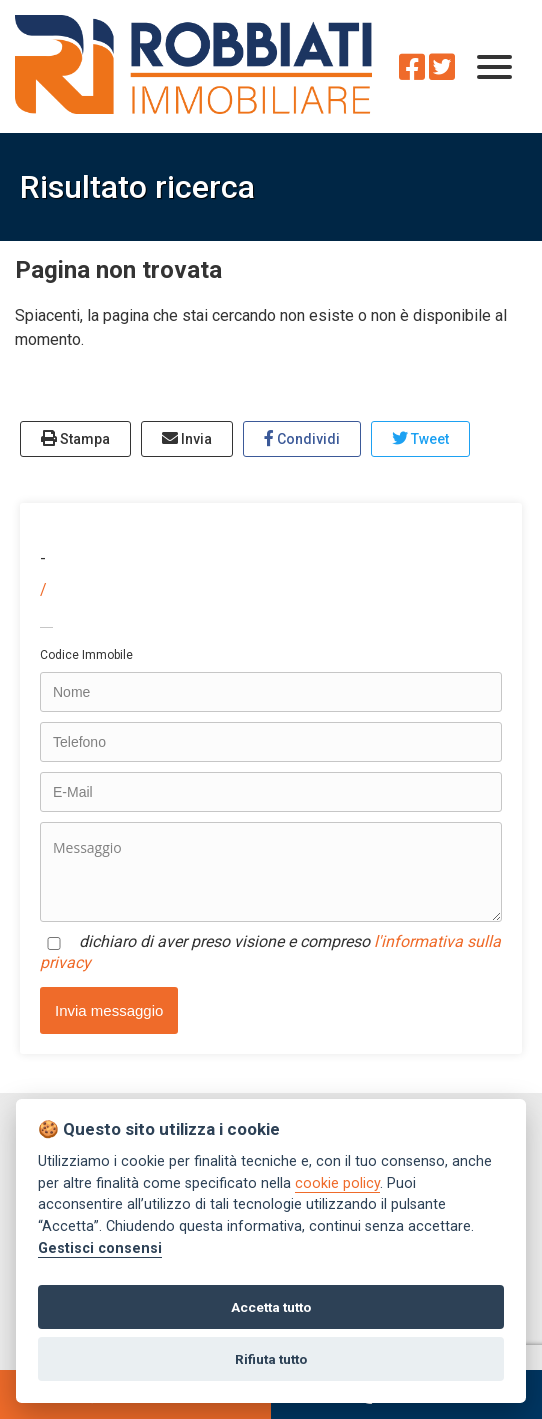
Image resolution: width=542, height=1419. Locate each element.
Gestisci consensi (100, 1248)
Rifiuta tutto (271, 1359)
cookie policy (337, 1183)
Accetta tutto (271, 1307)
